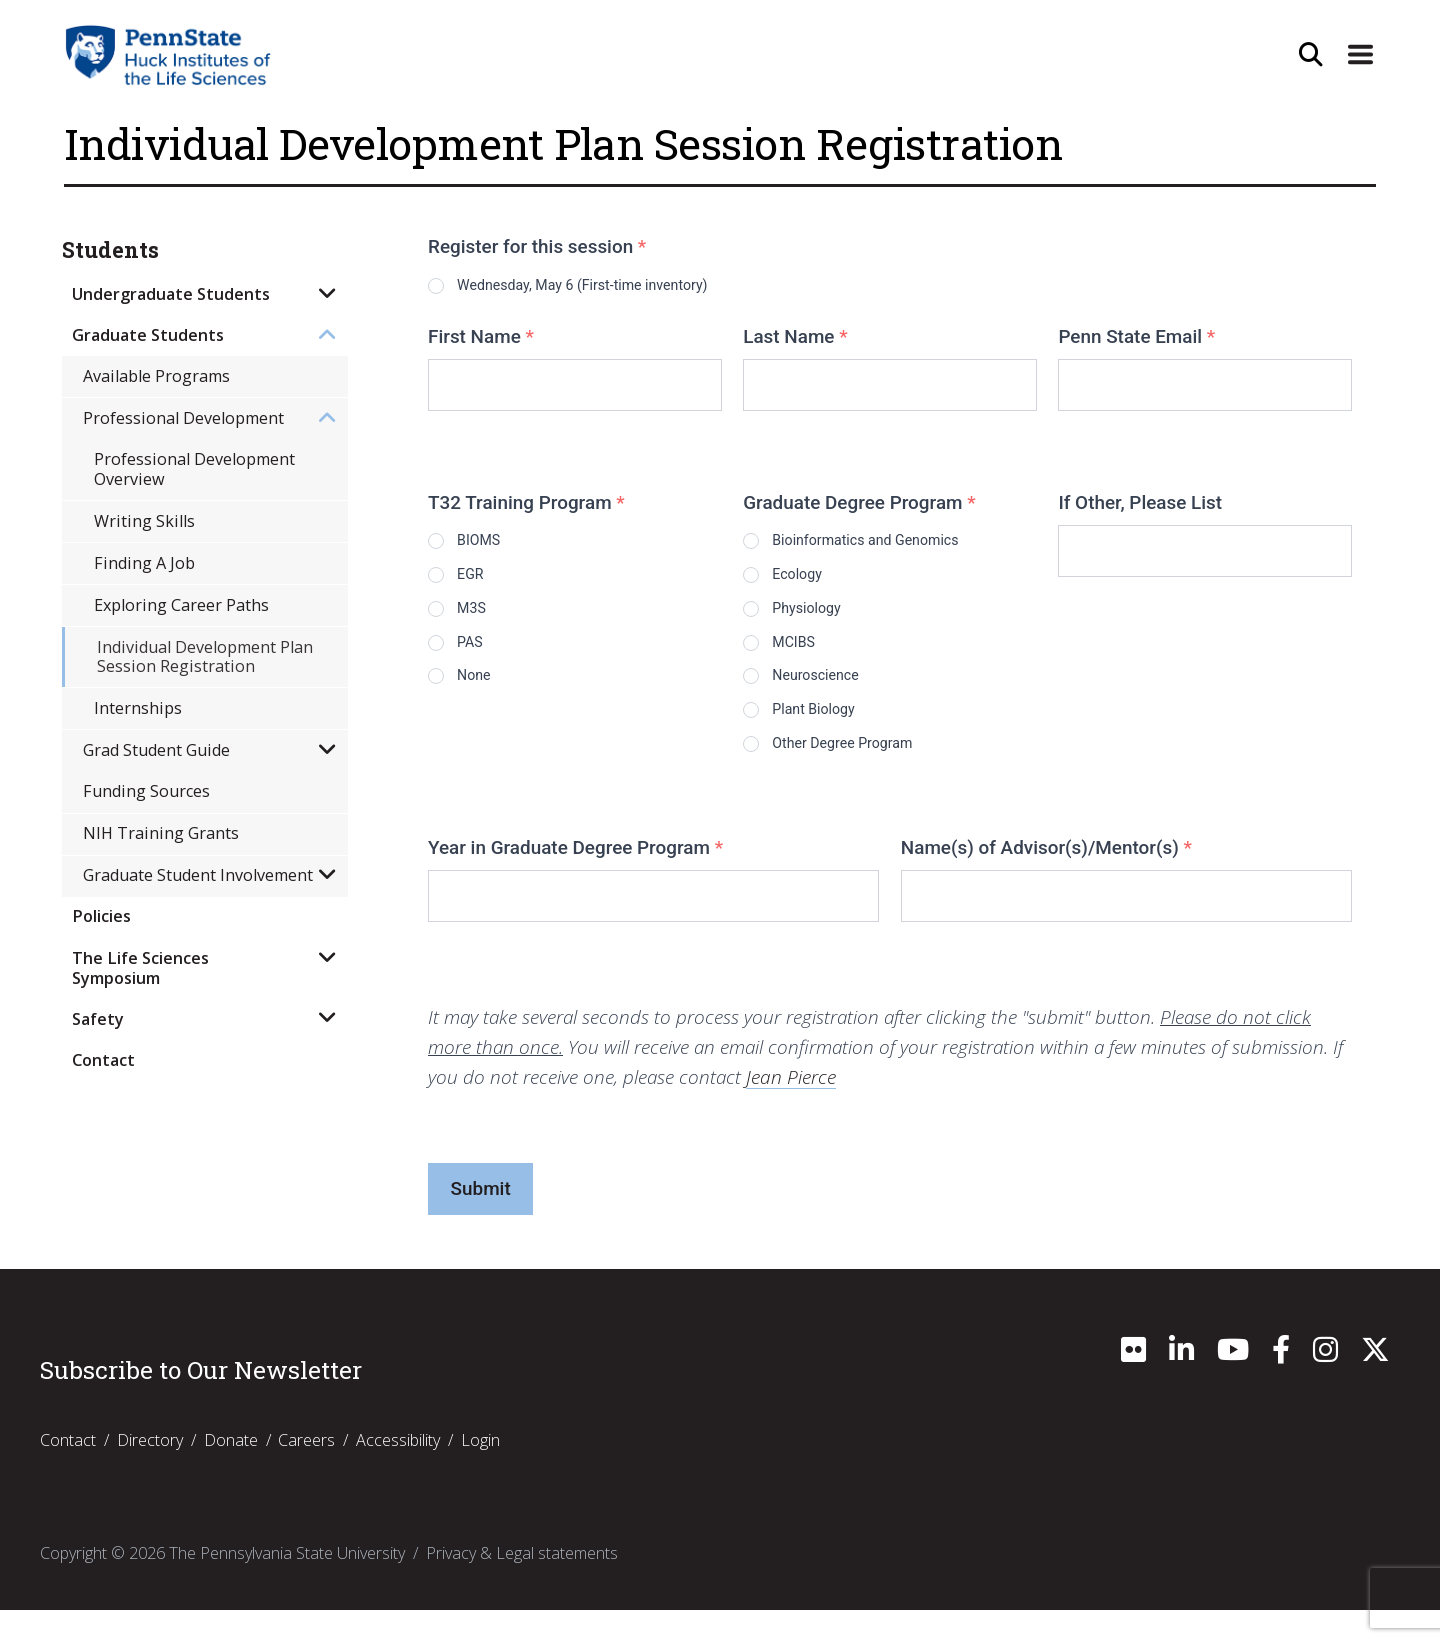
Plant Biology (837, 733)
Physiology (827, 620)
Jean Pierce (790, 1109)
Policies (101, 916)
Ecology (815, 582)
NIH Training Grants (161, 833)
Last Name (795, 340)
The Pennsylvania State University (287, 1585)
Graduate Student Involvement (198, 875)
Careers (306, 1472)
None (489, 695)
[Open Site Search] (1307, 55)
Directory (150, 1472)
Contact (103, 1060)
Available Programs (156, 376)
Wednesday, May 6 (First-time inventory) (634, 285)
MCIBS (810, 658)
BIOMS (496, 544)
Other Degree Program (875, 771)
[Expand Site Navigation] (1359, 55)
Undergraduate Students (171, 294)
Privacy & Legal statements (522, 1585)
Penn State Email (1136, 340)
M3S (486, 620)
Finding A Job (144, 563)
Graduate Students (148, 335)
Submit (481, 1220)
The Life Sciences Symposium (140, 967)
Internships (138, 708)
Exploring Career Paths (181, 605)
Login (480, 1472)
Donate (231, 1472)
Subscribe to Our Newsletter (201, 1402)
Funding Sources (146, 791)
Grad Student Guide (156, 750)
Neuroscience (839, 695)
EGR (484, 582)
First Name (481, 340)
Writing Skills (144, 521)
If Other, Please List (1140, 506)
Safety (98, 1019)
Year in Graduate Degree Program (575, 879)
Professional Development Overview (194, 468)
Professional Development (183, 418)
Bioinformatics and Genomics (906, 544)
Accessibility (398, 1472)
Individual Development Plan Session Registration (205, 656)
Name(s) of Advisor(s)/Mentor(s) (1046, 879)
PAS (484, 658)
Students (110, 250)
